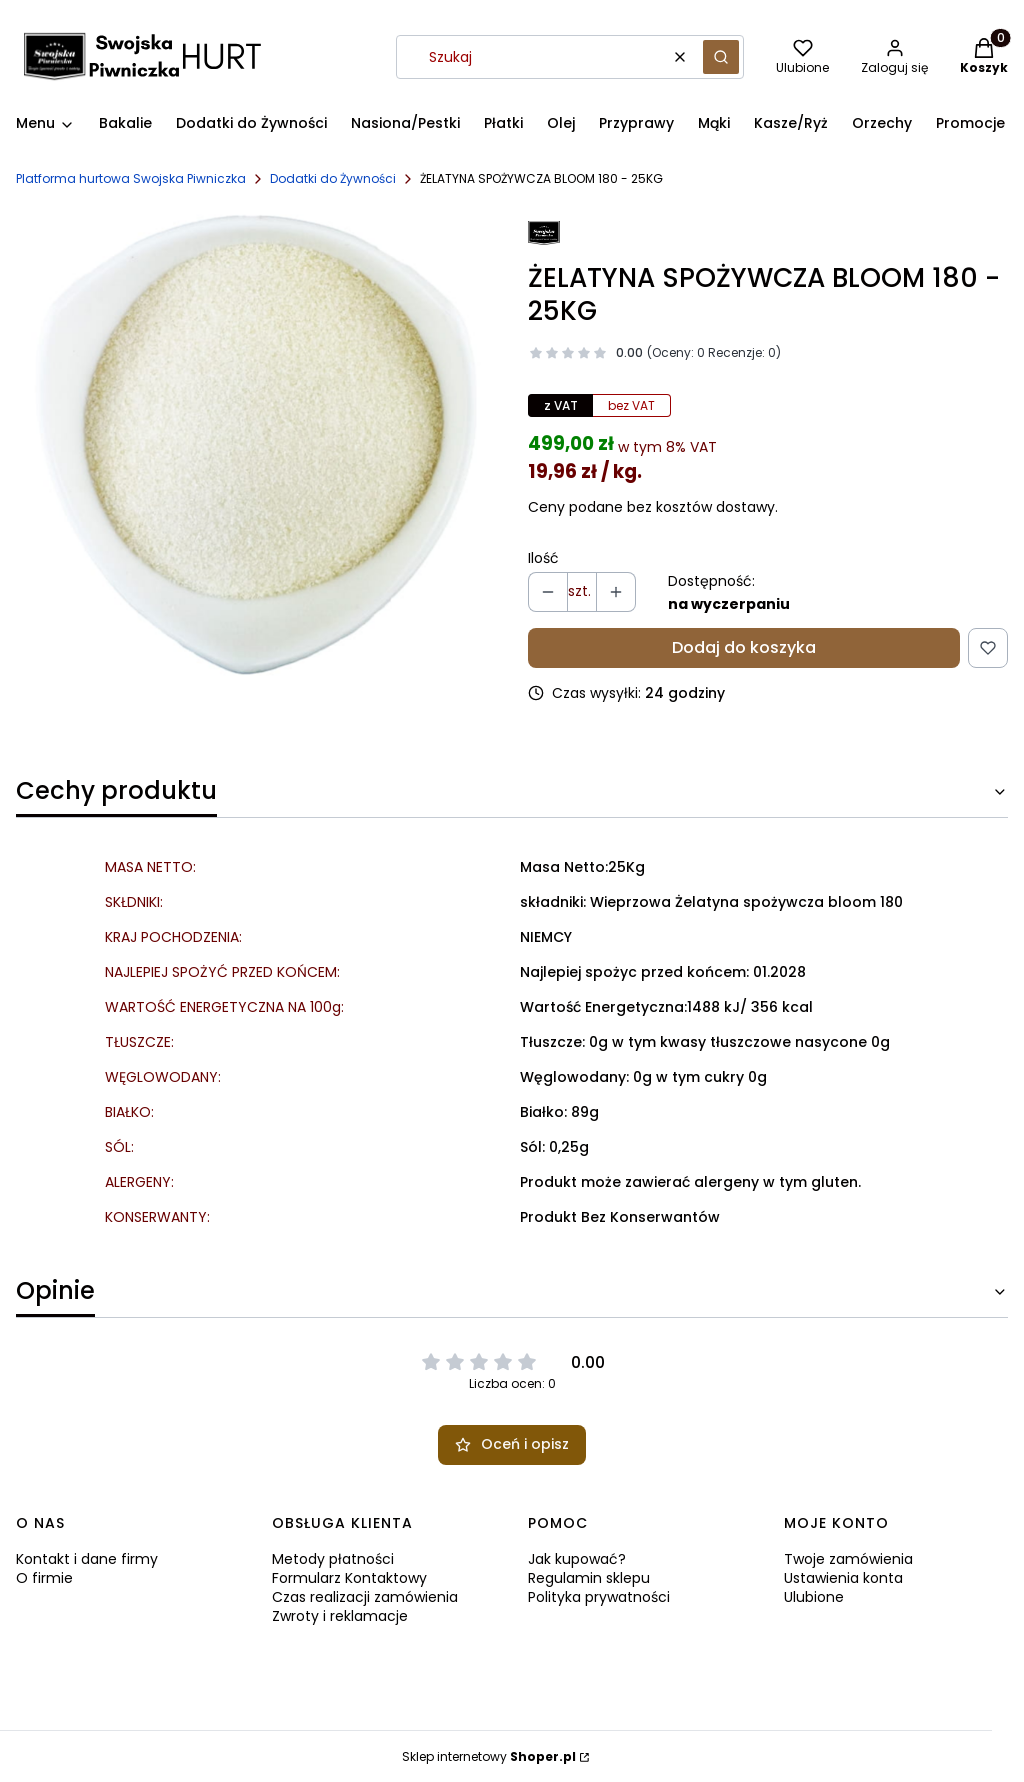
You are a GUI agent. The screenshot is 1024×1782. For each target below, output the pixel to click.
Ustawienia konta (843, 1578)
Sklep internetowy (489, 1756)
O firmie (44, 1578)
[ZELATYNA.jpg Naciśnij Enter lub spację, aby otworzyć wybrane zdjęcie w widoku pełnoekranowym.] (256, 445)
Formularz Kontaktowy (349, 1578)
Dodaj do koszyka (744, 647)
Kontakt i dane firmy (87, 1559)
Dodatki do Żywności (333, 178)
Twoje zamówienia (848, 1559)
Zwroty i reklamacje (340, 1616)
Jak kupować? (577, 1559)
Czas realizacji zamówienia (365, 1597)
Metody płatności (333, 1559)
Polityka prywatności (599, 1597)
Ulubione (814, 1597)
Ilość (543, 558)
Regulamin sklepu (589, 1578)
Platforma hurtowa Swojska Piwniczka (131, 178)
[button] (721, 57)
